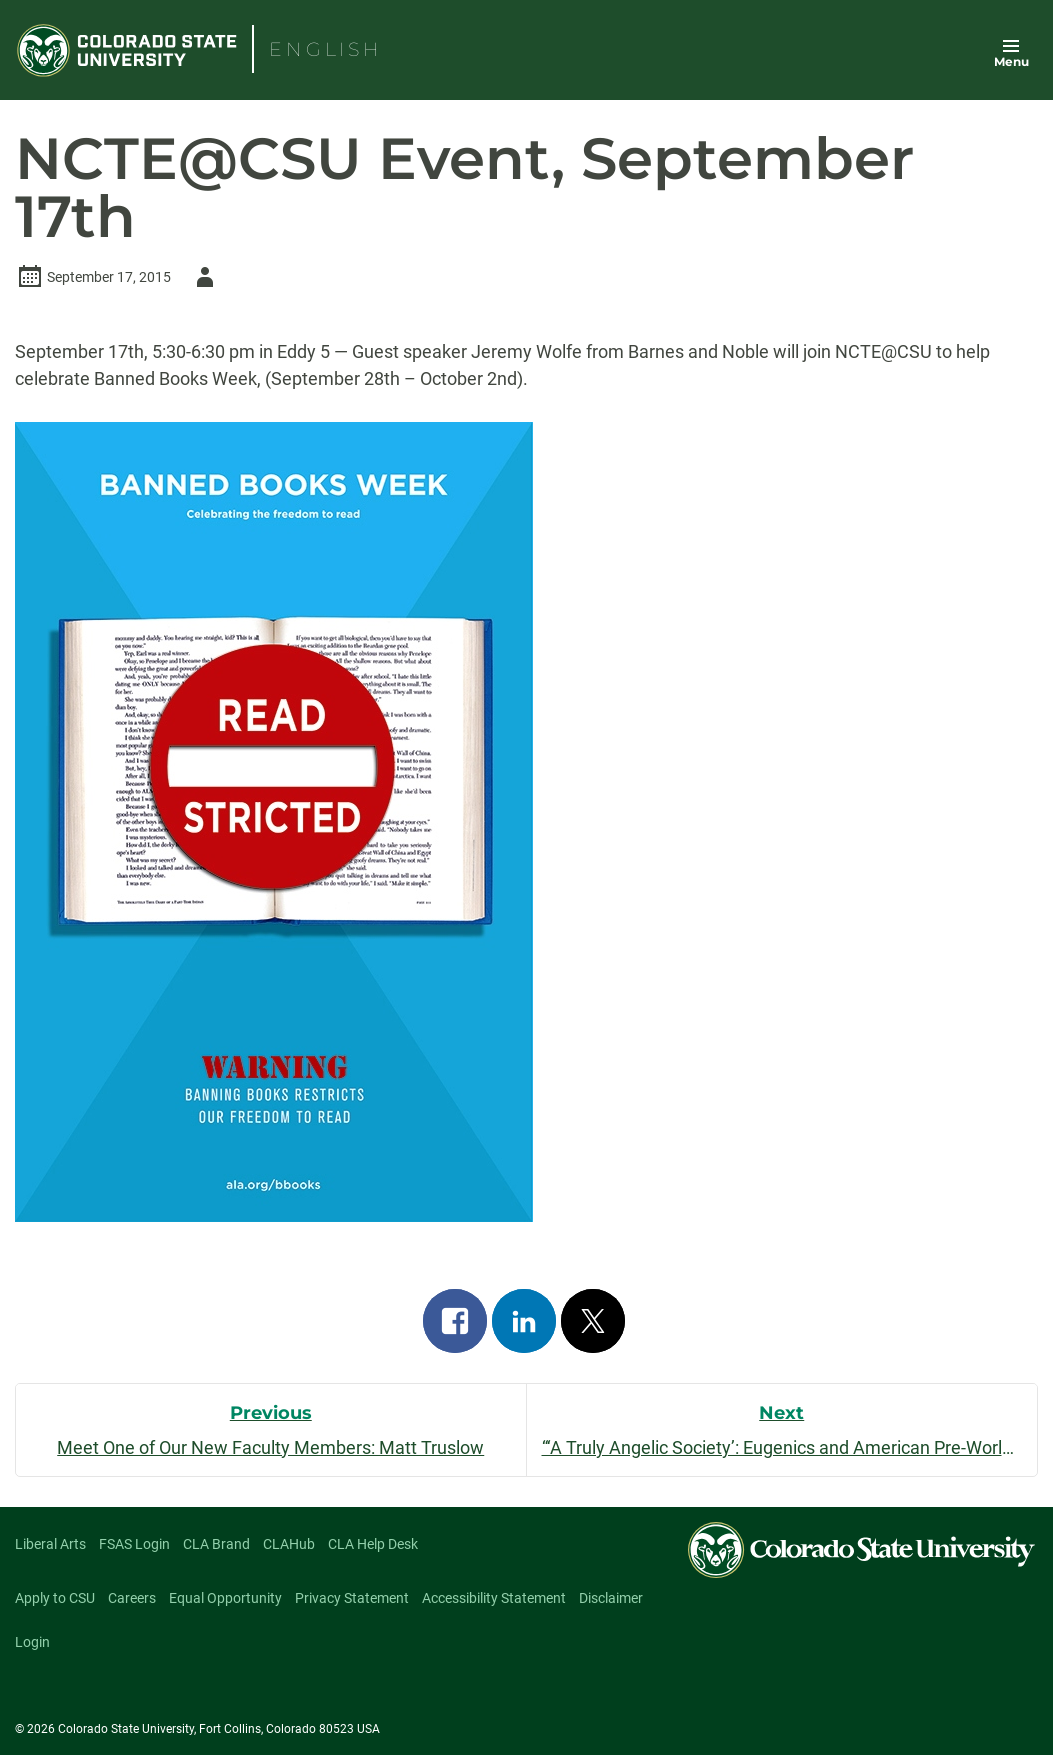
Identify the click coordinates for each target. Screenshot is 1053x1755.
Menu (1011, 61)
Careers (132, 1598)
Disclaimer (611, 1598)
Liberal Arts (50, 1544)
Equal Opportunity (225, 1598)
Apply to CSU (55, 1598)
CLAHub (289, 1544)
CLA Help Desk (373, 1544)
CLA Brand (216, 1544)
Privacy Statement (352, 1598)
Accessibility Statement (494, 1598)
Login (32, 1642)
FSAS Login (134, 1544)
